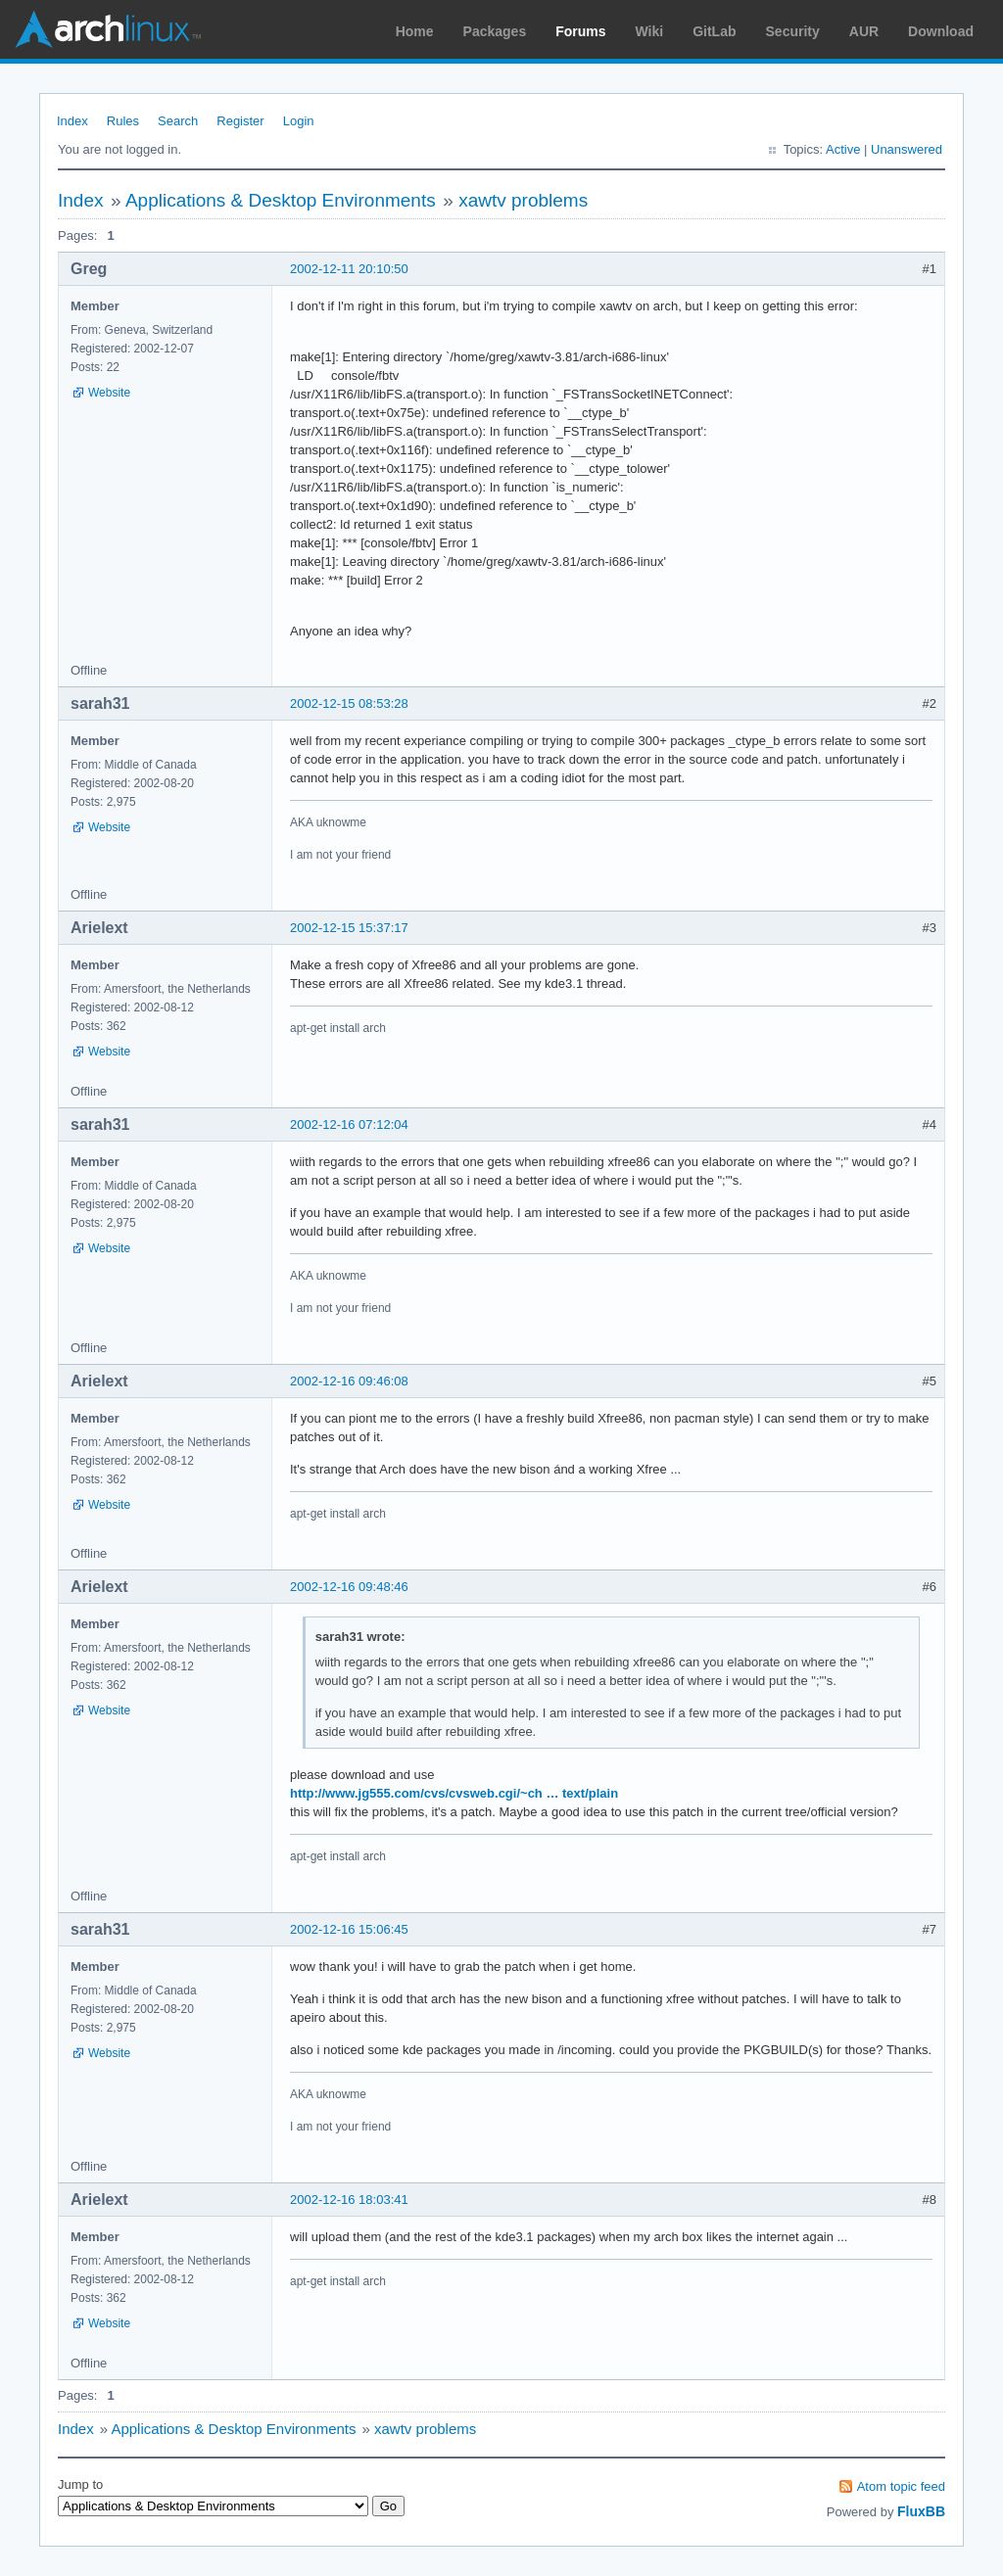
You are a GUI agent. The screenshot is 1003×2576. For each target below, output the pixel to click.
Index (72, 121)
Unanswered (906, 149)
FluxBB (921, 2511)
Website (109, 392)
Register (239, 121)
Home (415, 31)
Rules (123, 121)
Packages (495, 31)
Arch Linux (108, 29)
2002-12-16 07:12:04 (349, 1124)
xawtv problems (523, 200)
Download (941, 31)
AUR (864, 31)
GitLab (714, 31)
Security (793, 31)
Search (178, 121)
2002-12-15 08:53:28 (349, 703)
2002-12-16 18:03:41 (349, 2199)
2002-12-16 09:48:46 (349, 1586)
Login (298, 121)
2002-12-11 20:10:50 (349, 268)
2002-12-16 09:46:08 (349, 1381)
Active (843, 149)
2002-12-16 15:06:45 (349, 1929)
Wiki (650, 31)
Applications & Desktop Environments (280, 200)
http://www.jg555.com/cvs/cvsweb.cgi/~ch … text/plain (454, 1793)
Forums (580, 31)
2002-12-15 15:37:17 (349, 927)
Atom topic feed (901, 2486)
